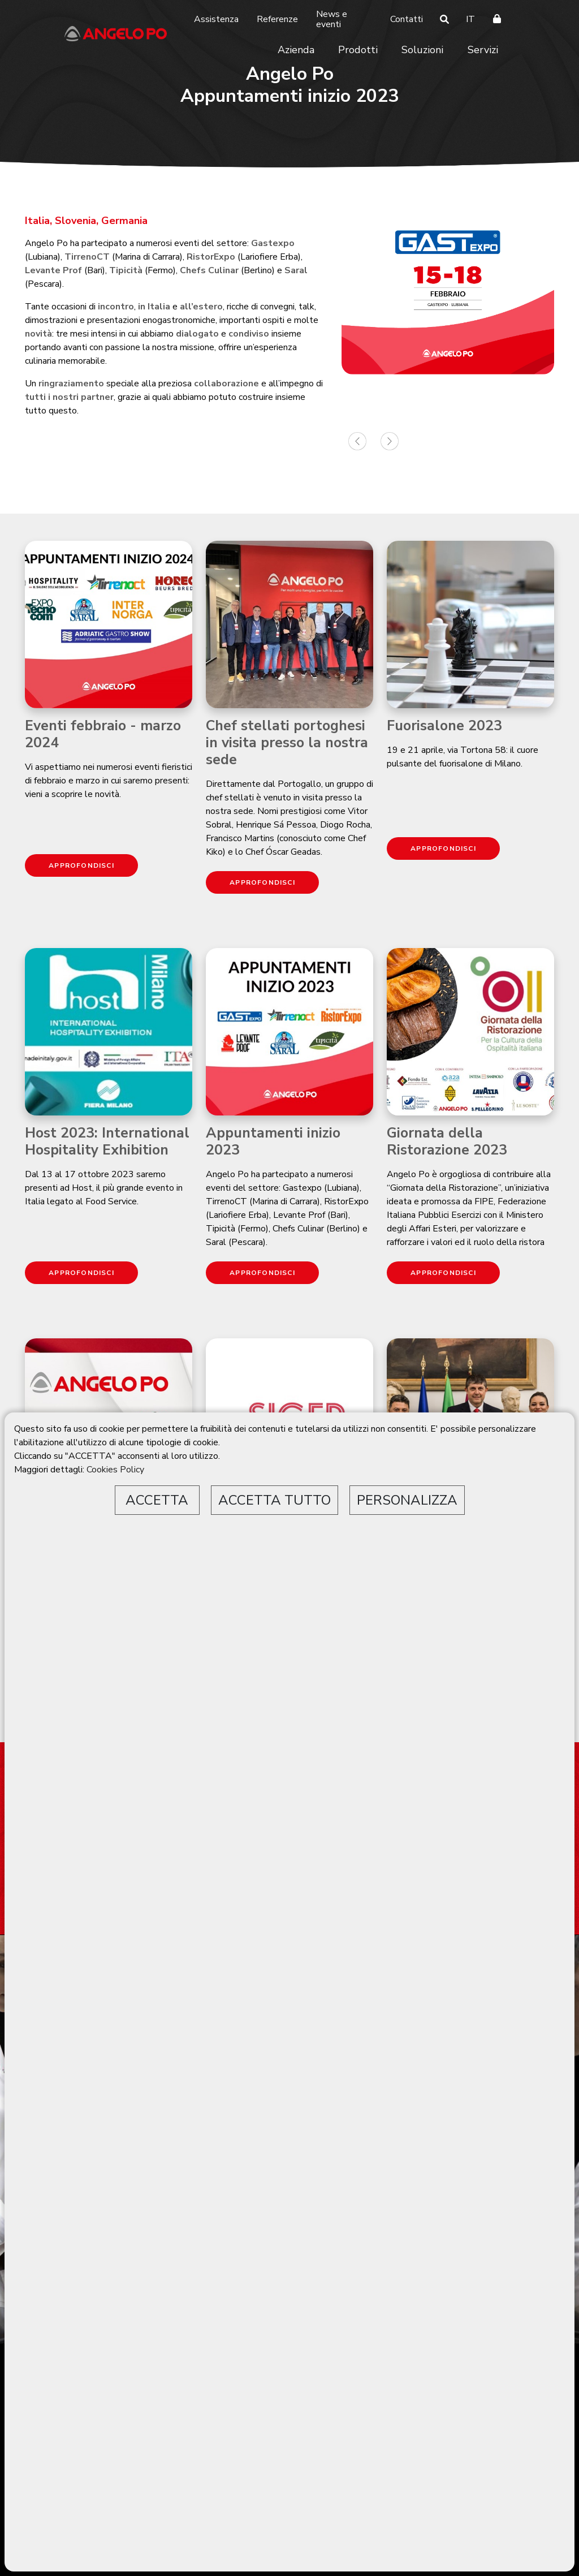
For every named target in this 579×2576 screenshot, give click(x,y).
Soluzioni (422, 50)
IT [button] (470, 19)
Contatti (406, 19)
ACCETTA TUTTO (274, 1500)
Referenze (277, 19)
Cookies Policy (115, 1469)
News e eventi (331, 19)
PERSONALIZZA (407, 1500)
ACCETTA (157, 1500)
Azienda (296, 50)
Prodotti (358, 50)
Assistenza (216, 19)
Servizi (483, 50)
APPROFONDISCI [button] (81, 865)
